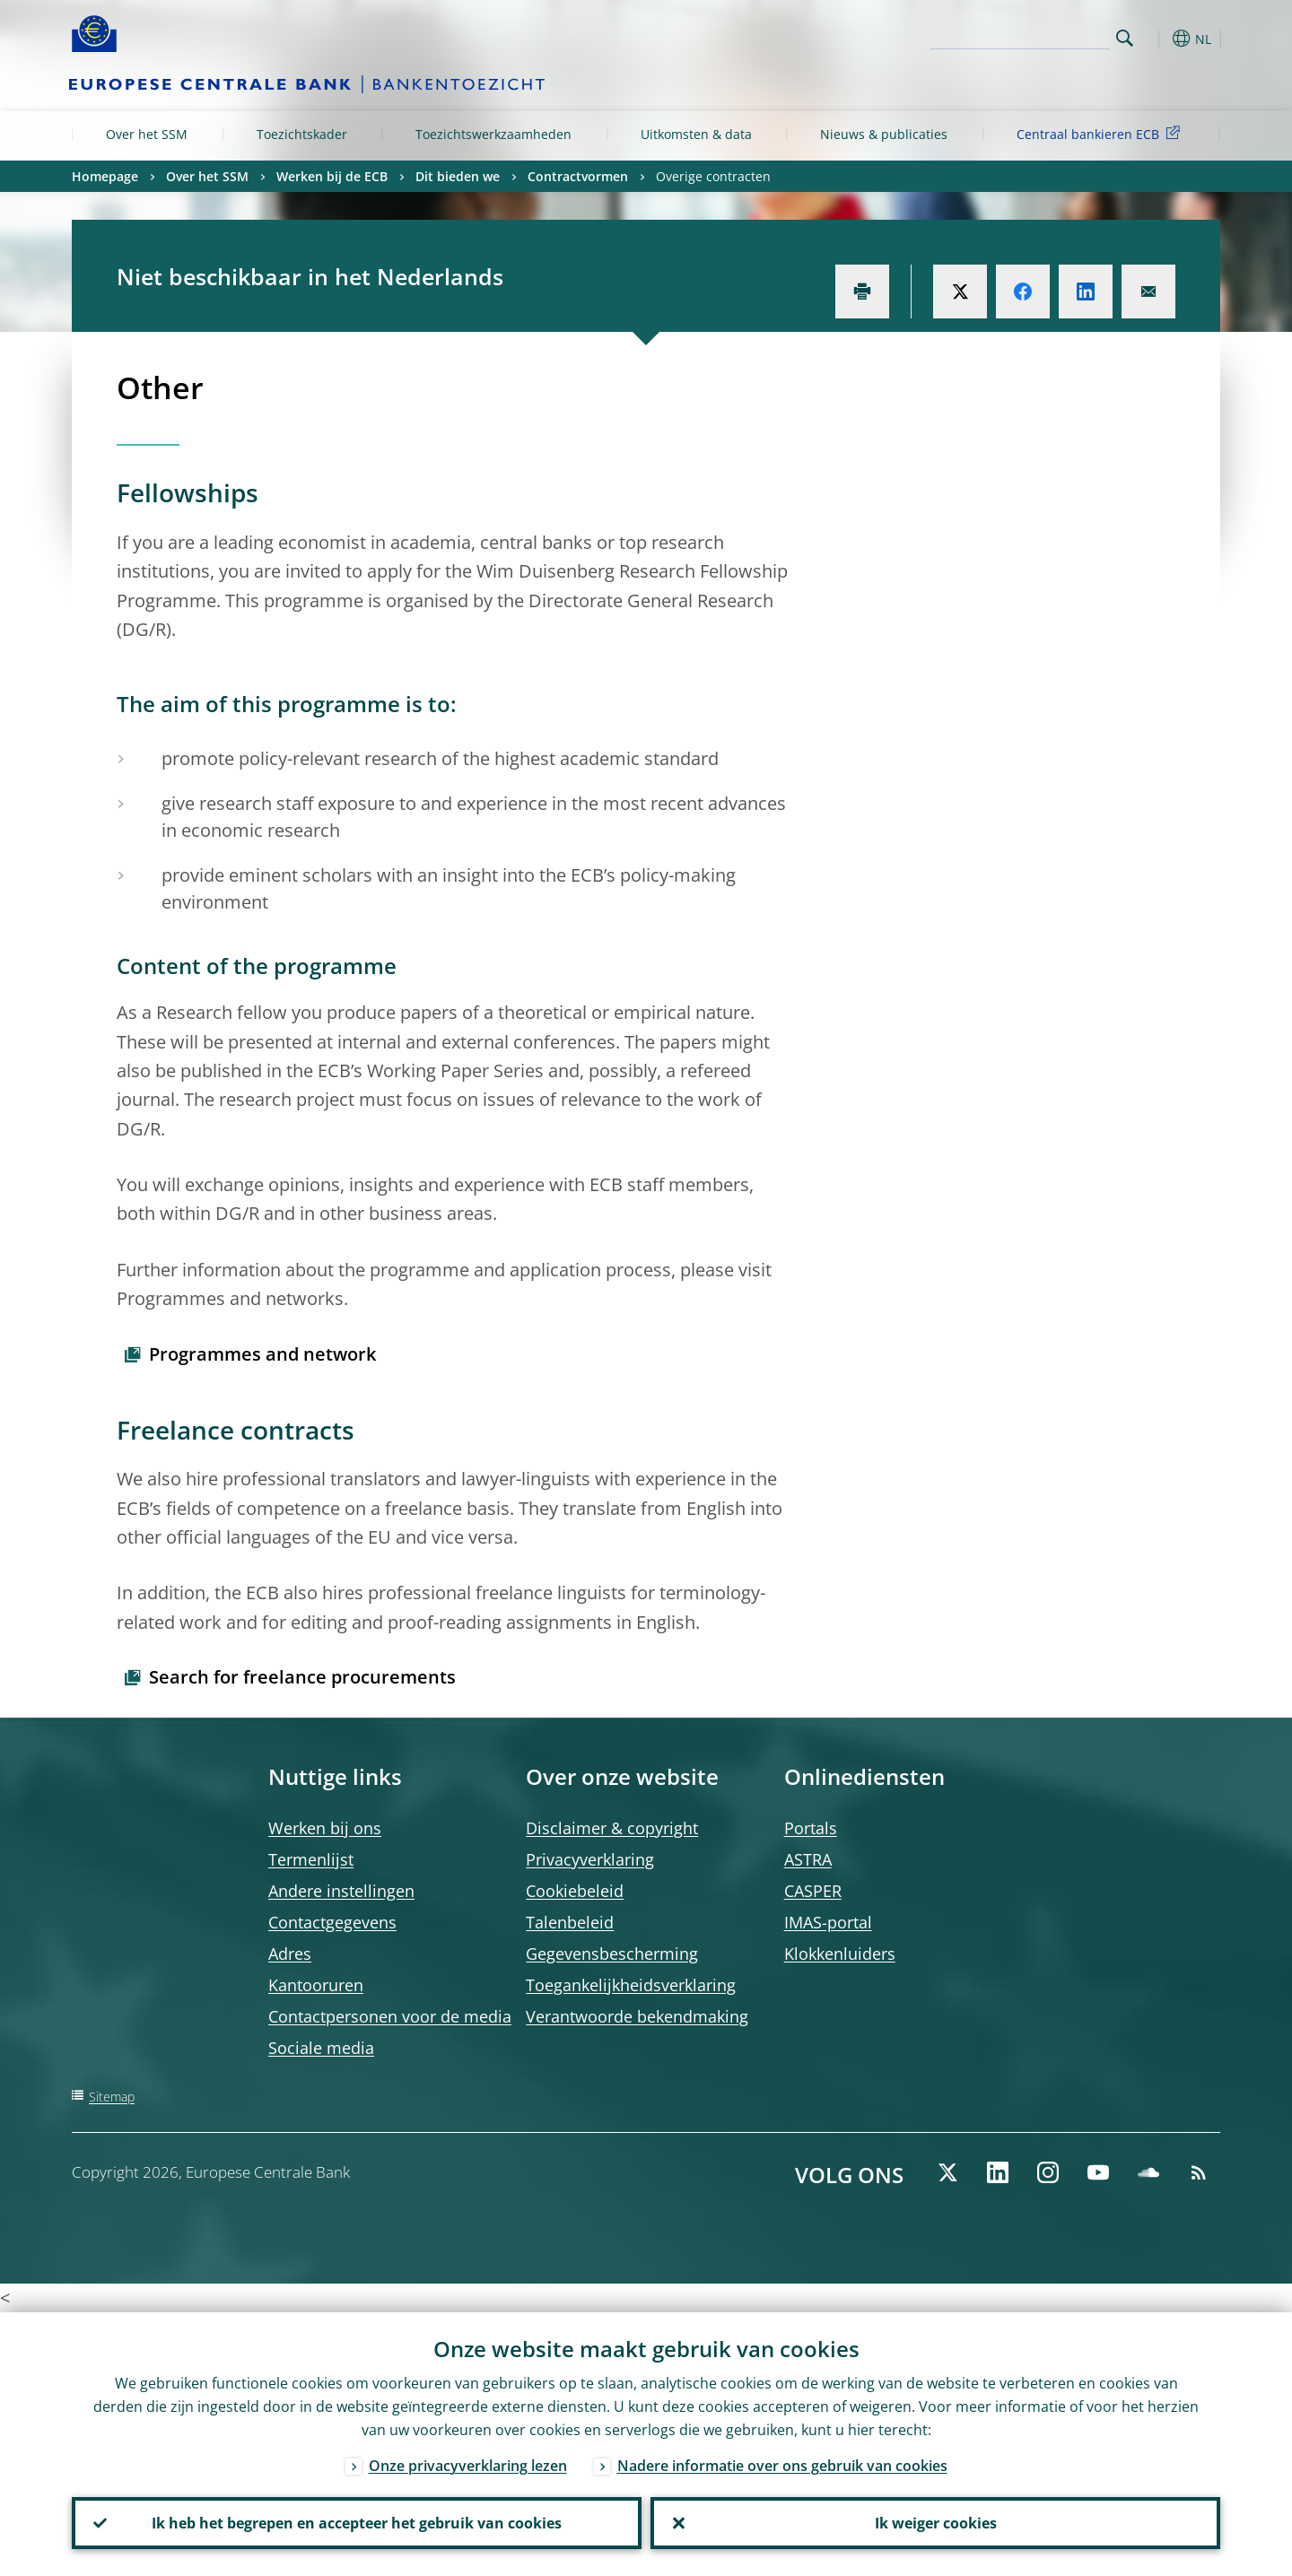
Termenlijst (311, 1859)
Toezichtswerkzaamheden (493, 134)
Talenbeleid (570, 1922)
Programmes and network (262, 1354)
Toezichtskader (302, 134)
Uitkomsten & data (696, 134)
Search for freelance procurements (302, 1677)
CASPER (813, 1891)
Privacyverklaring (590, 1859)
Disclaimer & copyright (612, 1828)
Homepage (105, 176)
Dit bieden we (457, 176)
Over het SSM (147, 134)
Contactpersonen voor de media (389, 2016)
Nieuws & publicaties (883, 134)
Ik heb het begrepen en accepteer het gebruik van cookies (357, 2523)
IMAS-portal (828, 1922)
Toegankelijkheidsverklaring (631, 1985)
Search (1124, 38)
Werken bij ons (324, 1828)
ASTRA (808, 1859)
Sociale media (321, 2047)
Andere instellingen (341, 1891)
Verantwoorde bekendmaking (637, 2016)
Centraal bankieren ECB (1101, 133)
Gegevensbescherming (612, 1953)
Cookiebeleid (575, 1891)
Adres (289, 1953)
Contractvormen (578, 176)
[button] (1157, 38)
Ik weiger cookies (936, 2523)
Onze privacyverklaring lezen (468, 2466)
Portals (810, 1828)
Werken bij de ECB (332, 176)
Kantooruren (315, 1985)
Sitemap (112, 2096)
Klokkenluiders (839, 1953)
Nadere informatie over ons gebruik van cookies (782, 2466)
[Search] (1020, 35)
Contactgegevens (332, 1922)
